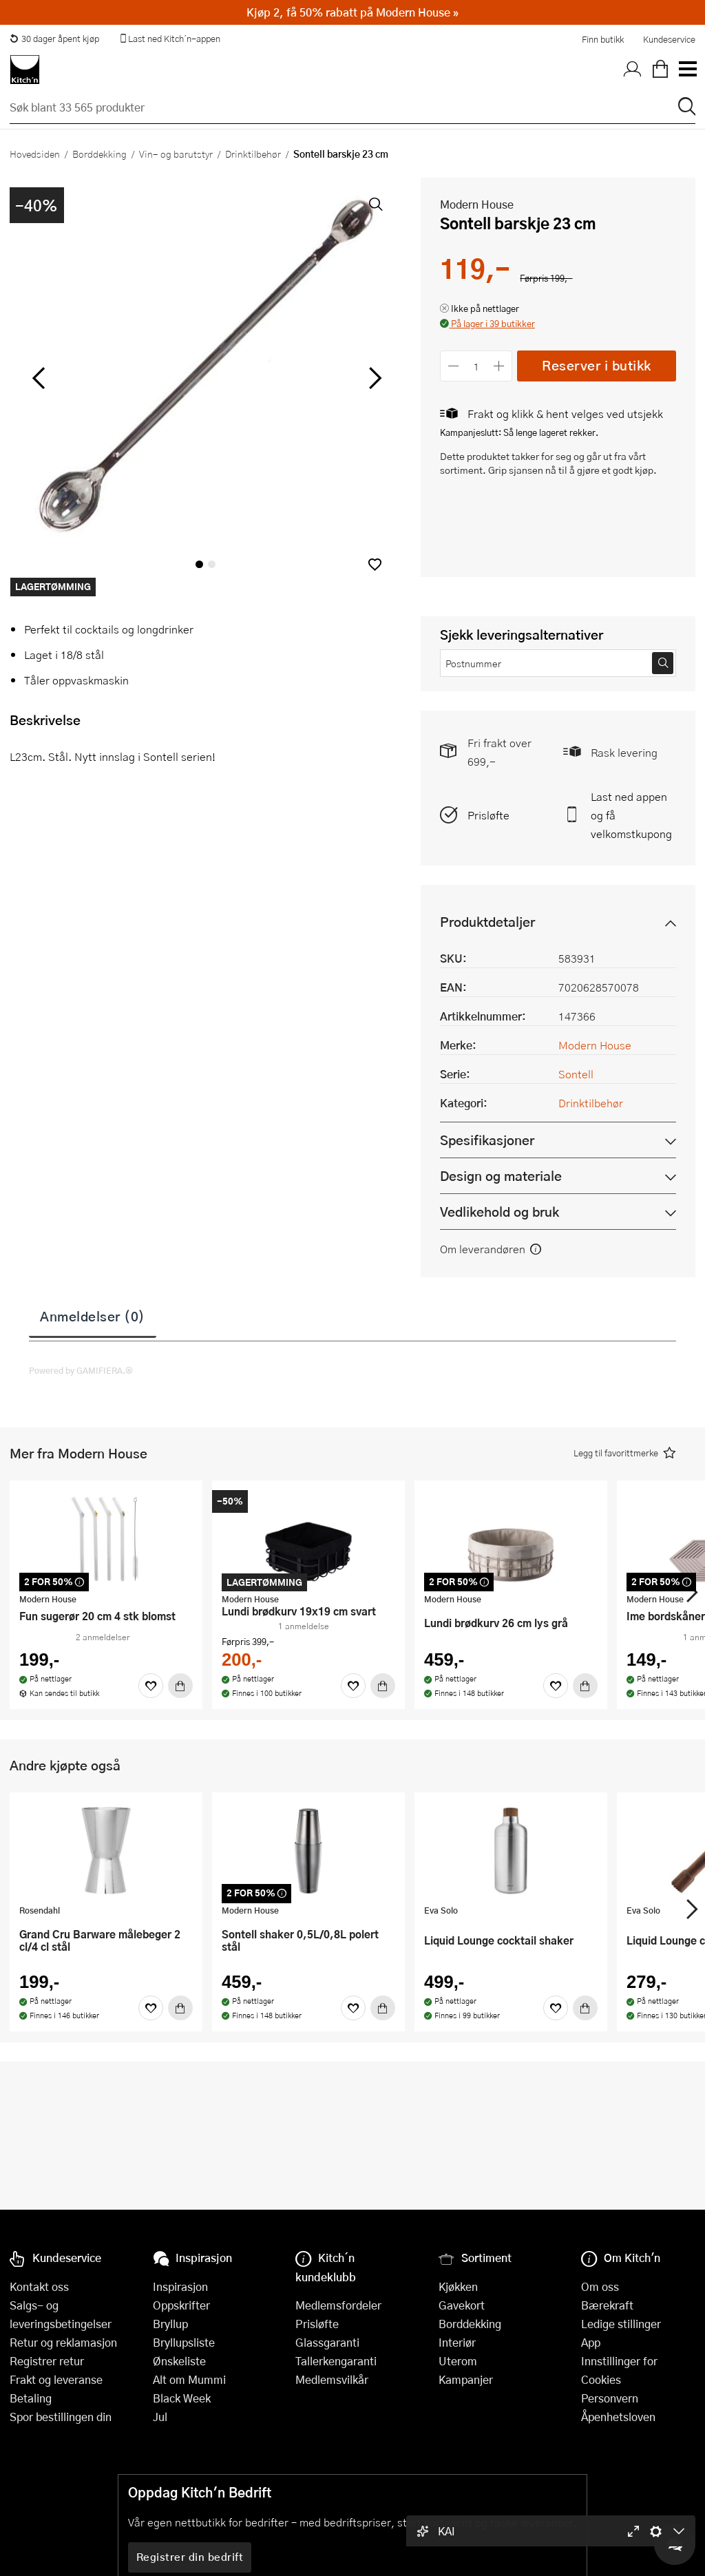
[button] (374, 564)
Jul (160, 2417)
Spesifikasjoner (487, 1140)
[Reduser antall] (453, 366)
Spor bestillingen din (61, 2417)
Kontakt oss (39, 2286)
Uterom (458, 2361)
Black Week (182, 2398)
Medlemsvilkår (331, 2379)
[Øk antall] (499, 366)
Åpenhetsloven (618, 2417)
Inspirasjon (180, 2286)
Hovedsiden (35, 153)
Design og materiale (501, 1176)
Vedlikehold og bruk (499, 1212)
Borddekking (99, 153)
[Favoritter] (150, 1685)
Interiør (457, 2342)
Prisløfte (488, 815)
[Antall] (476, 366)
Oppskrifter (181, 2305)
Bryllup (170, 2324)
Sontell (575, 1074)
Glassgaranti (327, 2342)
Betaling (31, 2398)
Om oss (600, 2286)
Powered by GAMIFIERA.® (81, 1370)
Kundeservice (669, 39)
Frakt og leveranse (56, 2379)
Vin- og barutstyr (176, 153)
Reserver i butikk (596, 365)
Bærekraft (607, 2305)
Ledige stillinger (621, 2324)
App (590, 2342)
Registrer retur (47, 2361)
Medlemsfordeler (338, 2305)
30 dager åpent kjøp (54, 38)
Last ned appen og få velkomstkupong (631, 814)
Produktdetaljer (487, 922)
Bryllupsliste (184, 2342)
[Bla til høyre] (373, 378)
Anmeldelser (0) (92, 1316)
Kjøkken (458, 2286)
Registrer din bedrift (190, 2556)
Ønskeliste (179, 2361)
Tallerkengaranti (336, 2361)
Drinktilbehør (253, 153)
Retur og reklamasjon (63, 2342)
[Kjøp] (180, 1685)
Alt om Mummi (189, 2379)
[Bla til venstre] (38, 378)
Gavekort (462, 2305)
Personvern (609, 2398)
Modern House (477, 204)
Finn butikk (603, 39)
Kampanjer (466, 2379)
